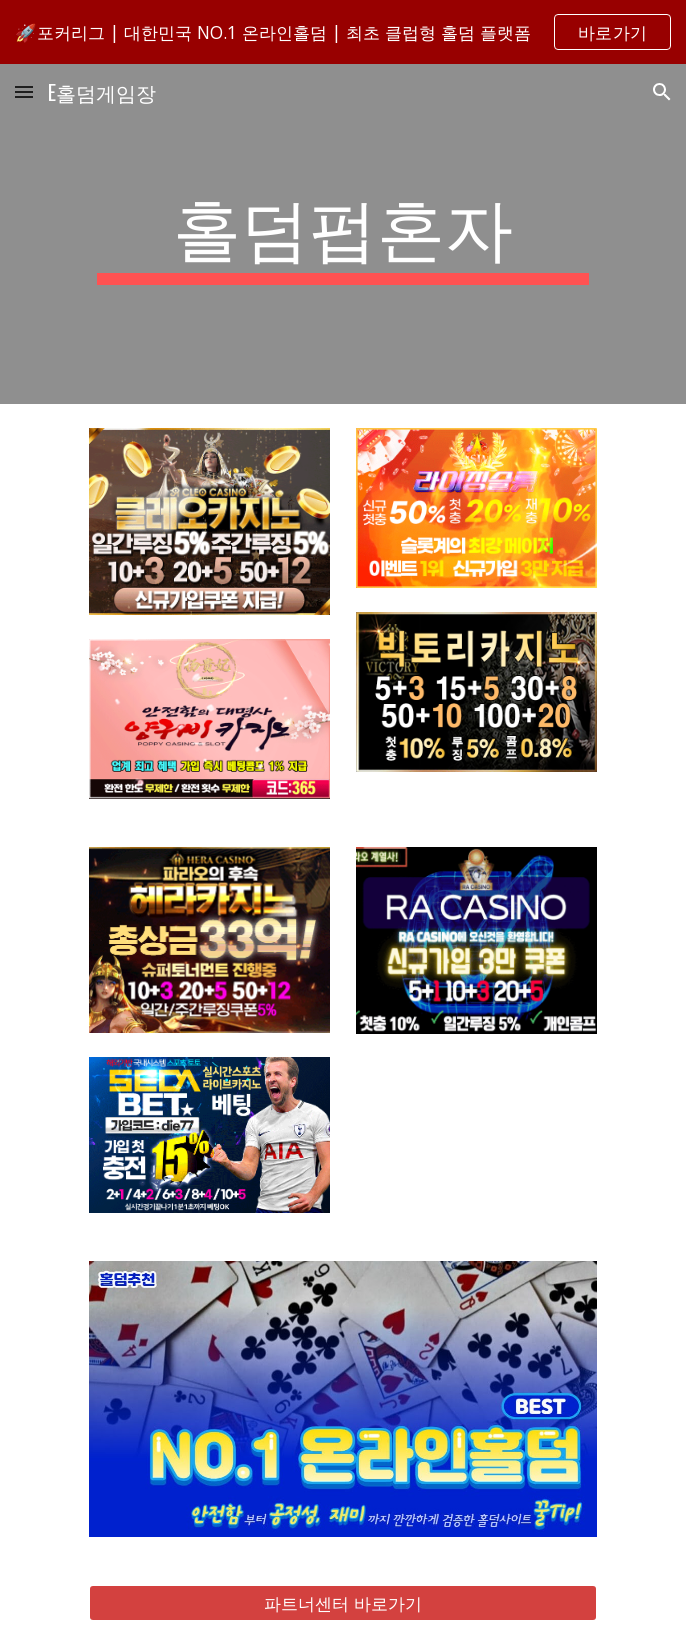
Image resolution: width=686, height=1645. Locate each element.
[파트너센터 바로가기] (342, 1603)
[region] (343, 32)
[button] (24, 91)
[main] (342, 234)
